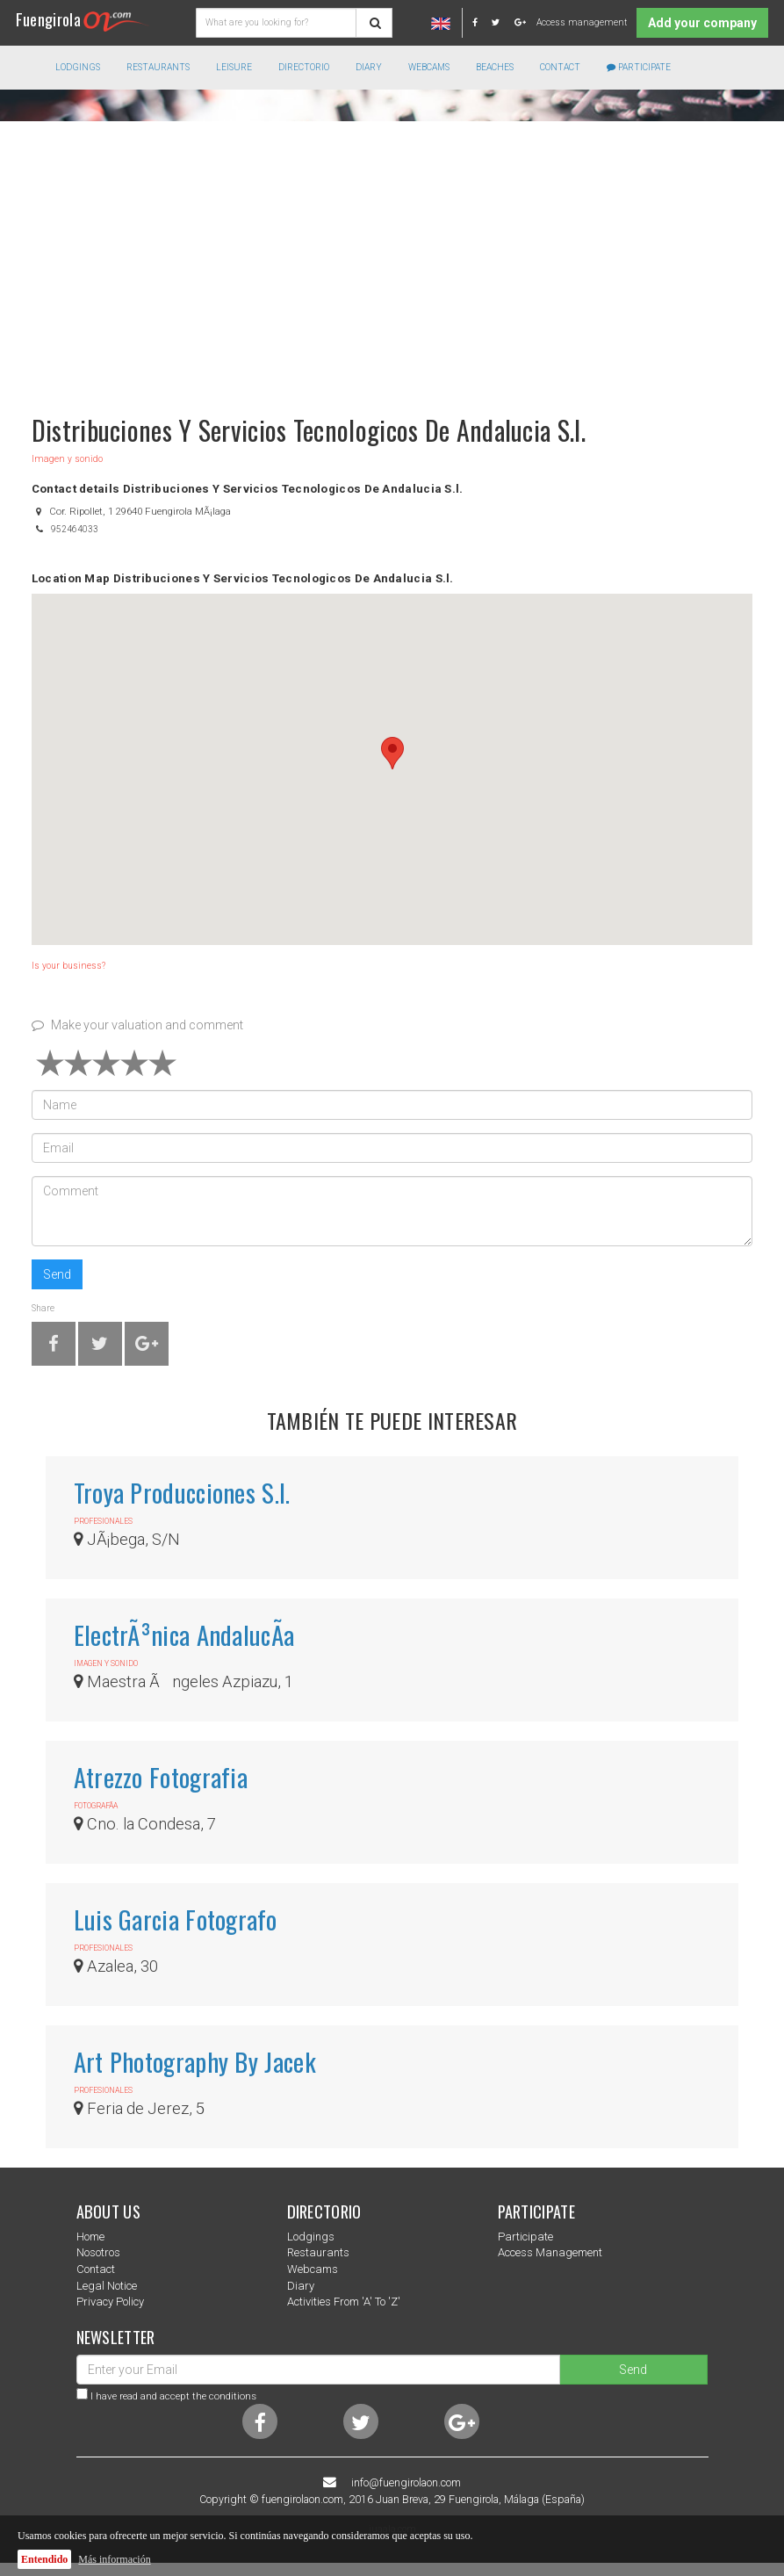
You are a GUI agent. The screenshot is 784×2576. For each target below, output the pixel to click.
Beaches (495, 67)
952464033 (74, 529)
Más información (114, 2559)
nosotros (98, 2252)
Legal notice (106, 2285)
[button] (392, 753)
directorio (303, 67)
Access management (581, 22)
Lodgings (310, 2236)
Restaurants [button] (158, 67)
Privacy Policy (110, 2301)
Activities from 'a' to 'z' (343, 2301)
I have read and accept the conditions (173, 2396)
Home (90, 2236)
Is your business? (68, 965)
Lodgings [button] (77, 67)
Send (57, 1274)
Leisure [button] (234, 67)
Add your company (702, 23)
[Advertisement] (392, 259)
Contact (560, 67)
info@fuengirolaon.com (406, 2483)
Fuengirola (82, 19)
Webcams (429, 67)
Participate (639, 67)
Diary (369, 67)
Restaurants (318, 2252)
